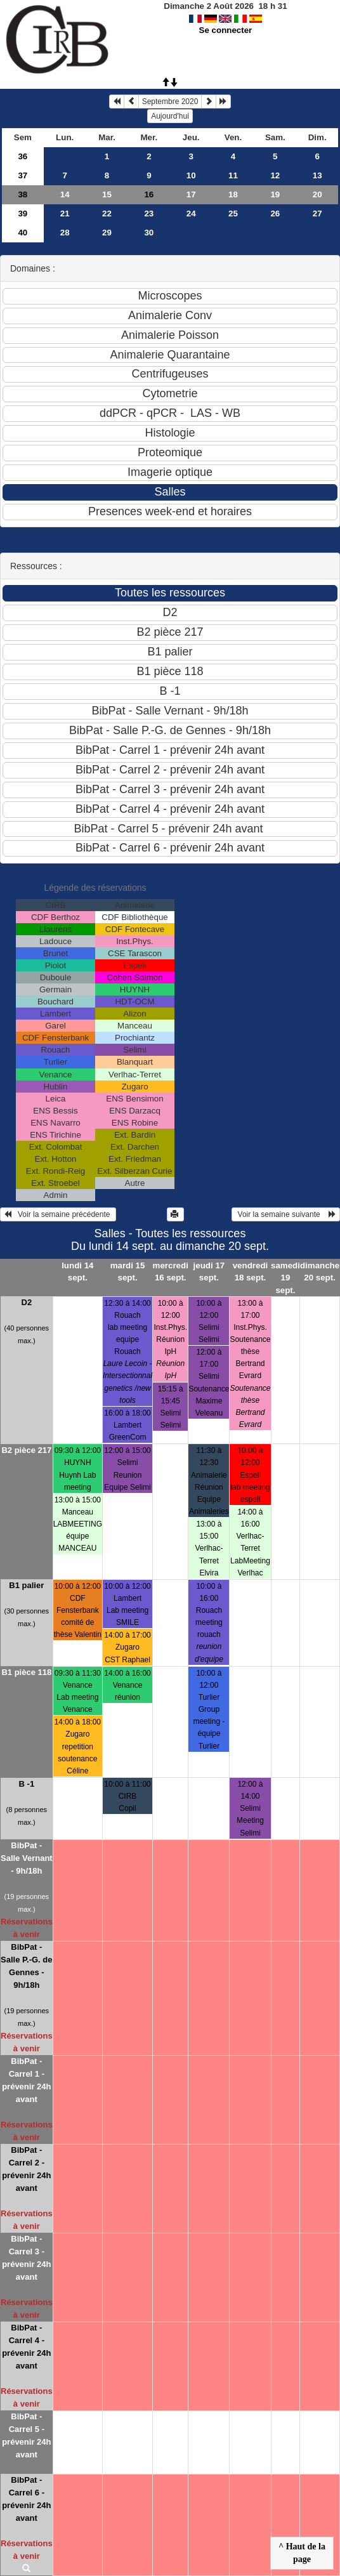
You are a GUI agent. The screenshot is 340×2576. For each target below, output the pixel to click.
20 (317, 194)
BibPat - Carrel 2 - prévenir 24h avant (26, 2169)
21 (65, 213)
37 (22, 175)
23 (149, 213)
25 (233, 213)
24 (191, 213)
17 (191, 194)
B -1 (27, 1784)
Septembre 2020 (170, 101)
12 (275, 175)
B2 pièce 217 (26, 1450)
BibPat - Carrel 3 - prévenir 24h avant (26, 2258)
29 (107, 232)
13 (317, 175)
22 (107, 213)
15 (107, 194)
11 (233, 175)
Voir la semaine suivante (285, 1214)
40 (22, 232)
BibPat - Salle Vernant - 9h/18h (27, 1858)
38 (22, 194)
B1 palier (26, 1585)
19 (275, 194)
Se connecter (225, 30)
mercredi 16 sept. (170, 1271)
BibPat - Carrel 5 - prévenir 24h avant (26, 2435)
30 (149, 232)
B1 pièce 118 (26, 1672)
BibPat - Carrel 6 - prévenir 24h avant (26, 2499)
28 (65, 232)
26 (275, 213)
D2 (27, 1302)
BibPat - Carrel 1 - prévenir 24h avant (26, 2080)
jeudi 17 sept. (209, 1271)
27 (317, 213)
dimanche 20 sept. (319, 1271)
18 (233, 194)
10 (191, 175)
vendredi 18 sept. (250, 1271)
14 (65, 194)
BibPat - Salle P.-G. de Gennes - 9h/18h (26, 1966)
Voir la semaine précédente (58, 1214)
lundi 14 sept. (77, 1271)
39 (22, 213)
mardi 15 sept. (127, 1271)
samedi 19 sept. (285, 1277)
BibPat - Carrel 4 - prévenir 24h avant (26, 2346)
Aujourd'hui (170, 116)
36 (22, 156)
